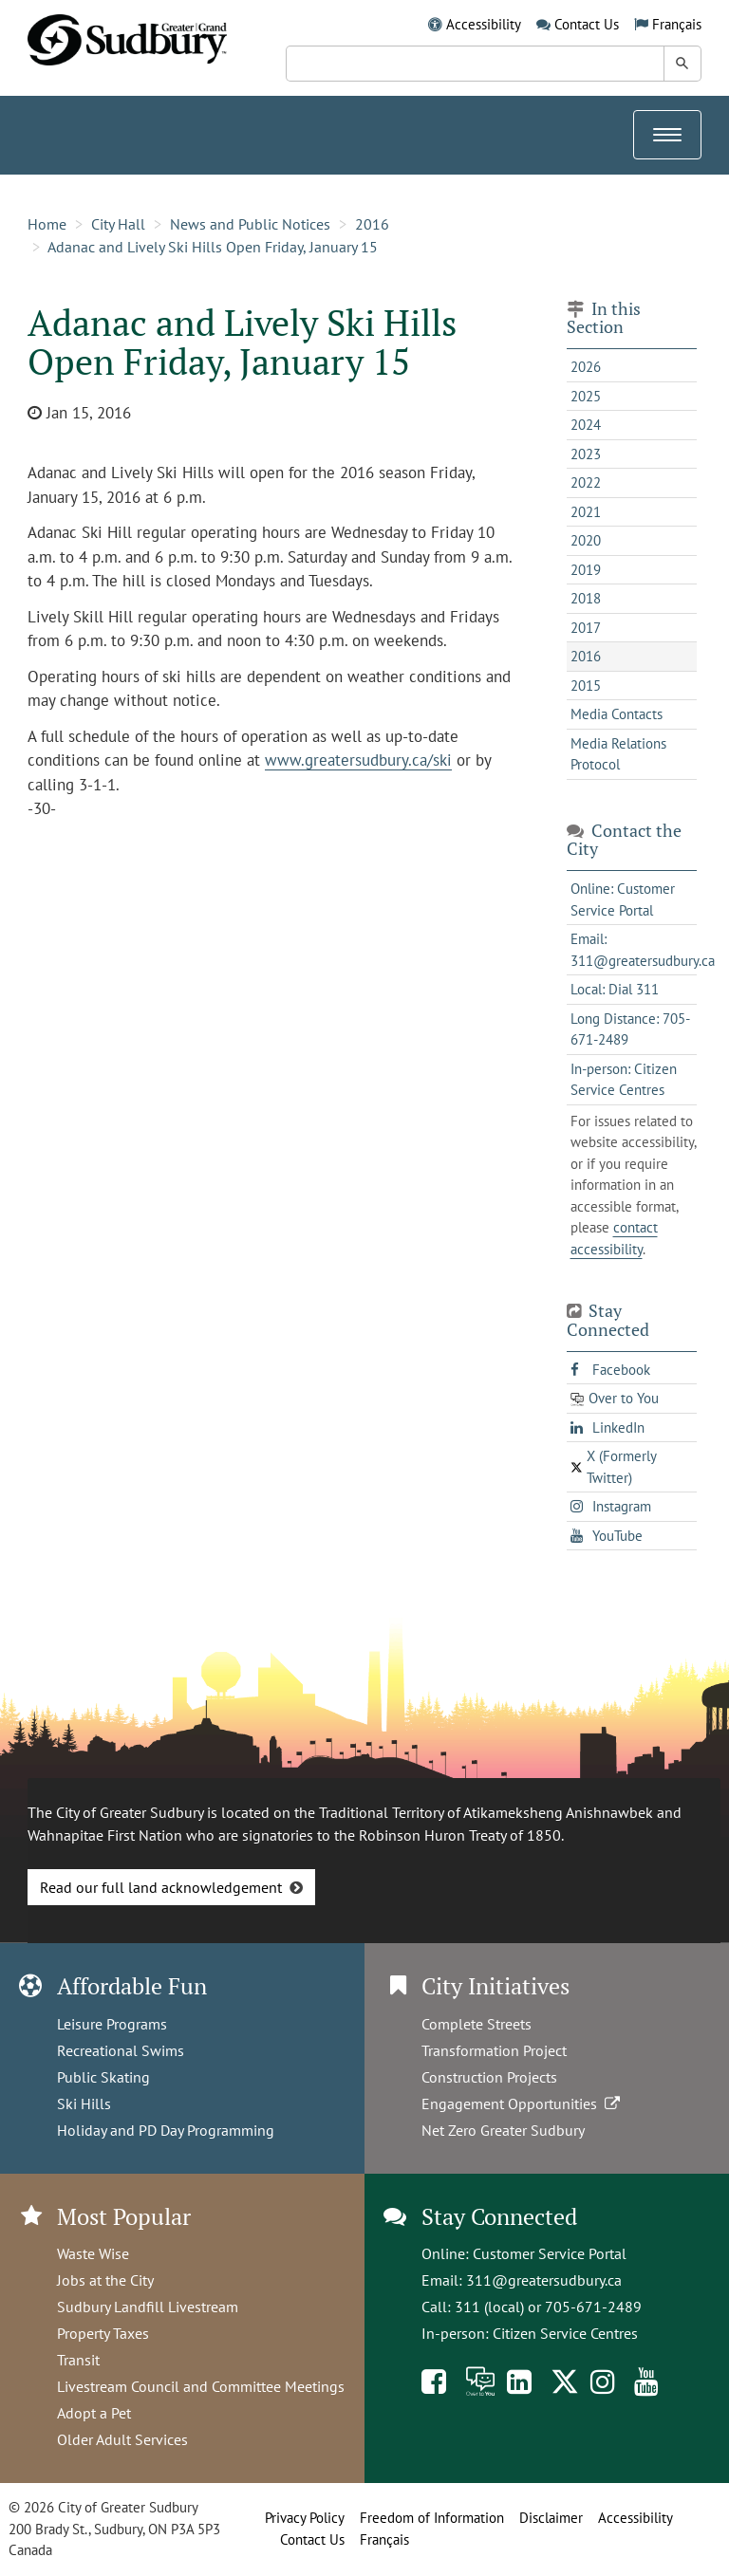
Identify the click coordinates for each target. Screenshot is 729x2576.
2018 (585, 598)
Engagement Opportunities (522, 2103)
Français (676, 24)
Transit (78, 2359)
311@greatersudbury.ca (544, 2279)
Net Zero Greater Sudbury (503, 2130)
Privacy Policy (305, 2518)
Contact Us (586, 24)
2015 (585, 685)
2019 (585, 570)
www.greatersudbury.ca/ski (358, 760)
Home (47, 223)
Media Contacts (616, 714)
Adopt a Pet (94, 2412)
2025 (585, 396)
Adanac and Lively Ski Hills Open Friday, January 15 (212, 246)
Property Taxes (103, 2333)
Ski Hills (84, 2103)
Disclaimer (551, 2518)
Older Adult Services (122, 2439)
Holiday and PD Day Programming (165, 2130)
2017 (585, 628)
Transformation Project (494, 2050)
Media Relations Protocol (618, 754)
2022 (585, 482)
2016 (372, 223)
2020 (585, 540)
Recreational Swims (120, 2050)
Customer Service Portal (549, 2253)
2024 (585, 425)
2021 (585, 512)
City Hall (118, 223)
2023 (585, 454)
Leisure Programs (112, 2023)
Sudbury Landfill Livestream (147, 2306)
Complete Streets (476, 2023)
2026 (585, 367)
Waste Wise (93, 2253)
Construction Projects (489, 2076)
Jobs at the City (105, 2279)
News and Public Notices (250, 223)
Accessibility (483, 24)
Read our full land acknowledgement (161, 1887)
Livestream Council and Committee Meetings (201, 2386)
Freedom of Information (432, 2518)
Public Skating (103, 2076)
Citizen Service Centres (565, 2333)
